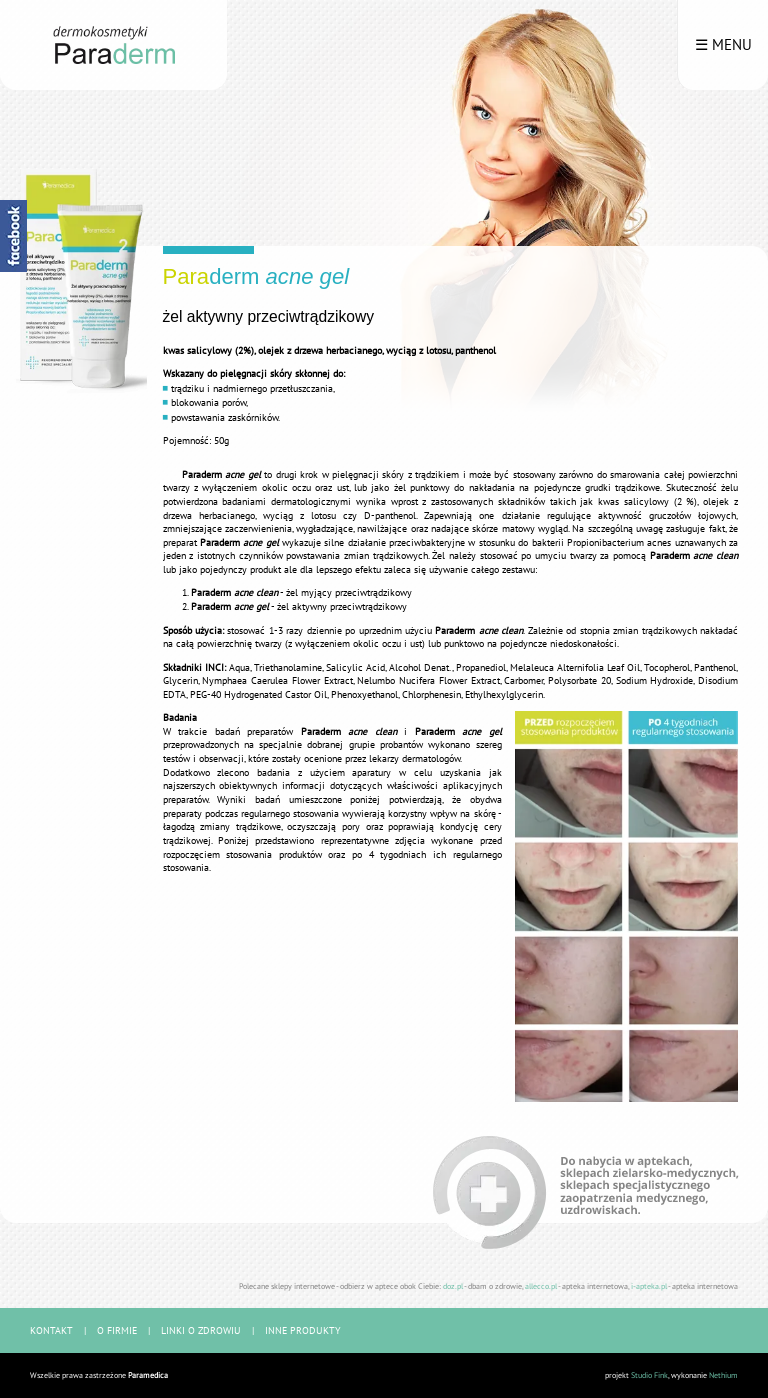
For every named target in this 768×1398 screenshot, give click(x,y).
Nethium (723, 1375)
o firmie (117, 1330)
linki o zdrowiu (201, 1330)
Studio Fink (649, 1375)
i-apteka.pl (649, 1285)
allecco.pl (541, 1285)
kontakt (51, 1330)
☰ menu (723, 44)
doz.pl (453, 1285)
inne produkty (303, 1330)
